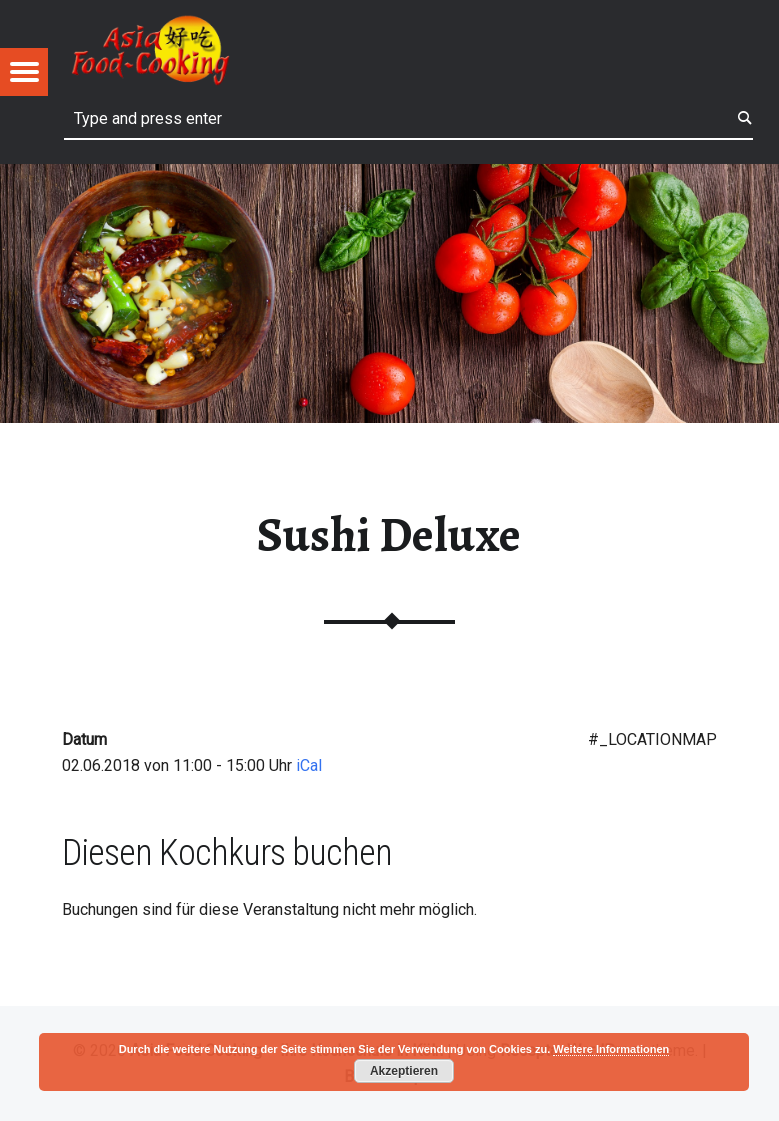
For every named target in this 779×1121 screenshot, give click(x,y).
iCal (309, 765)
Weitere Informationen (611, 1049)
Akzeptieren (404, 1071)
